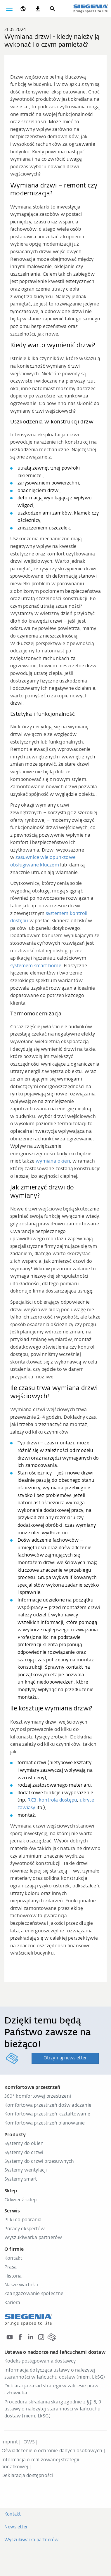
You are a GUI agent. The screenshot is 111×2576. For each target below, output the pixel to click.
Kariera (12, 2303)
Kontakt (13, 2258)
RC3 (32, 1800)
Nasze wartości (21, 2285)
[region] (55, 61)
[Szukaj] (52, 8)
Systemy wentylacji (25, 2170)
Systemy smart (20, 2179)
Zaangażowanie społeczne (34, 2294)
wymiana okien (53, 1161)
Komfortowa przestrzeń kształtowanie (47, 2114)
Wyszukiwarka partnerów (33, 2237)
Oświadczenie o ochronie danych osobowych (51, 2451)
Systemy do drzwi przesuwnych (39, 2161)
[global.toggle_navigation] (9, 8)
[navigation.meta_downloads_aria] (37, 8)
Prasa (10, 2267)
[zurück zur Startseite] (90, 8)
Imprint (9, 2442)
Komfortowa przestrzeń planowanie (44, 2123)
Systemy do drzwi (23, 2153)
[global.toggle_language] (23, 8)
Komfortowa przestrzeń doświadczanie (47, 2105)
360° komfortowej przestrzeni (37, 2096)
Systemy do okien (24, 2143)
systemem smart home (35, 966)
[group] (55, 61)
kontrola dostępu (58, 1800)
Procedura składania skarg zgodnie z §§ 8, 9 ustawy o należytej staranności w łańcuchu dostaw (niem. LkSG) (52, 2409)
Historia (13, 2276)
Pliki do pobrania (22, 2220)
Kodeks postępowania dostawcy (40, 2361)
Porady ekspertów (24, 2229)
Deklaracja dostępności (27, 2475)
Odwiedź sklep (20, 2200)
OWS (29, 2442)
